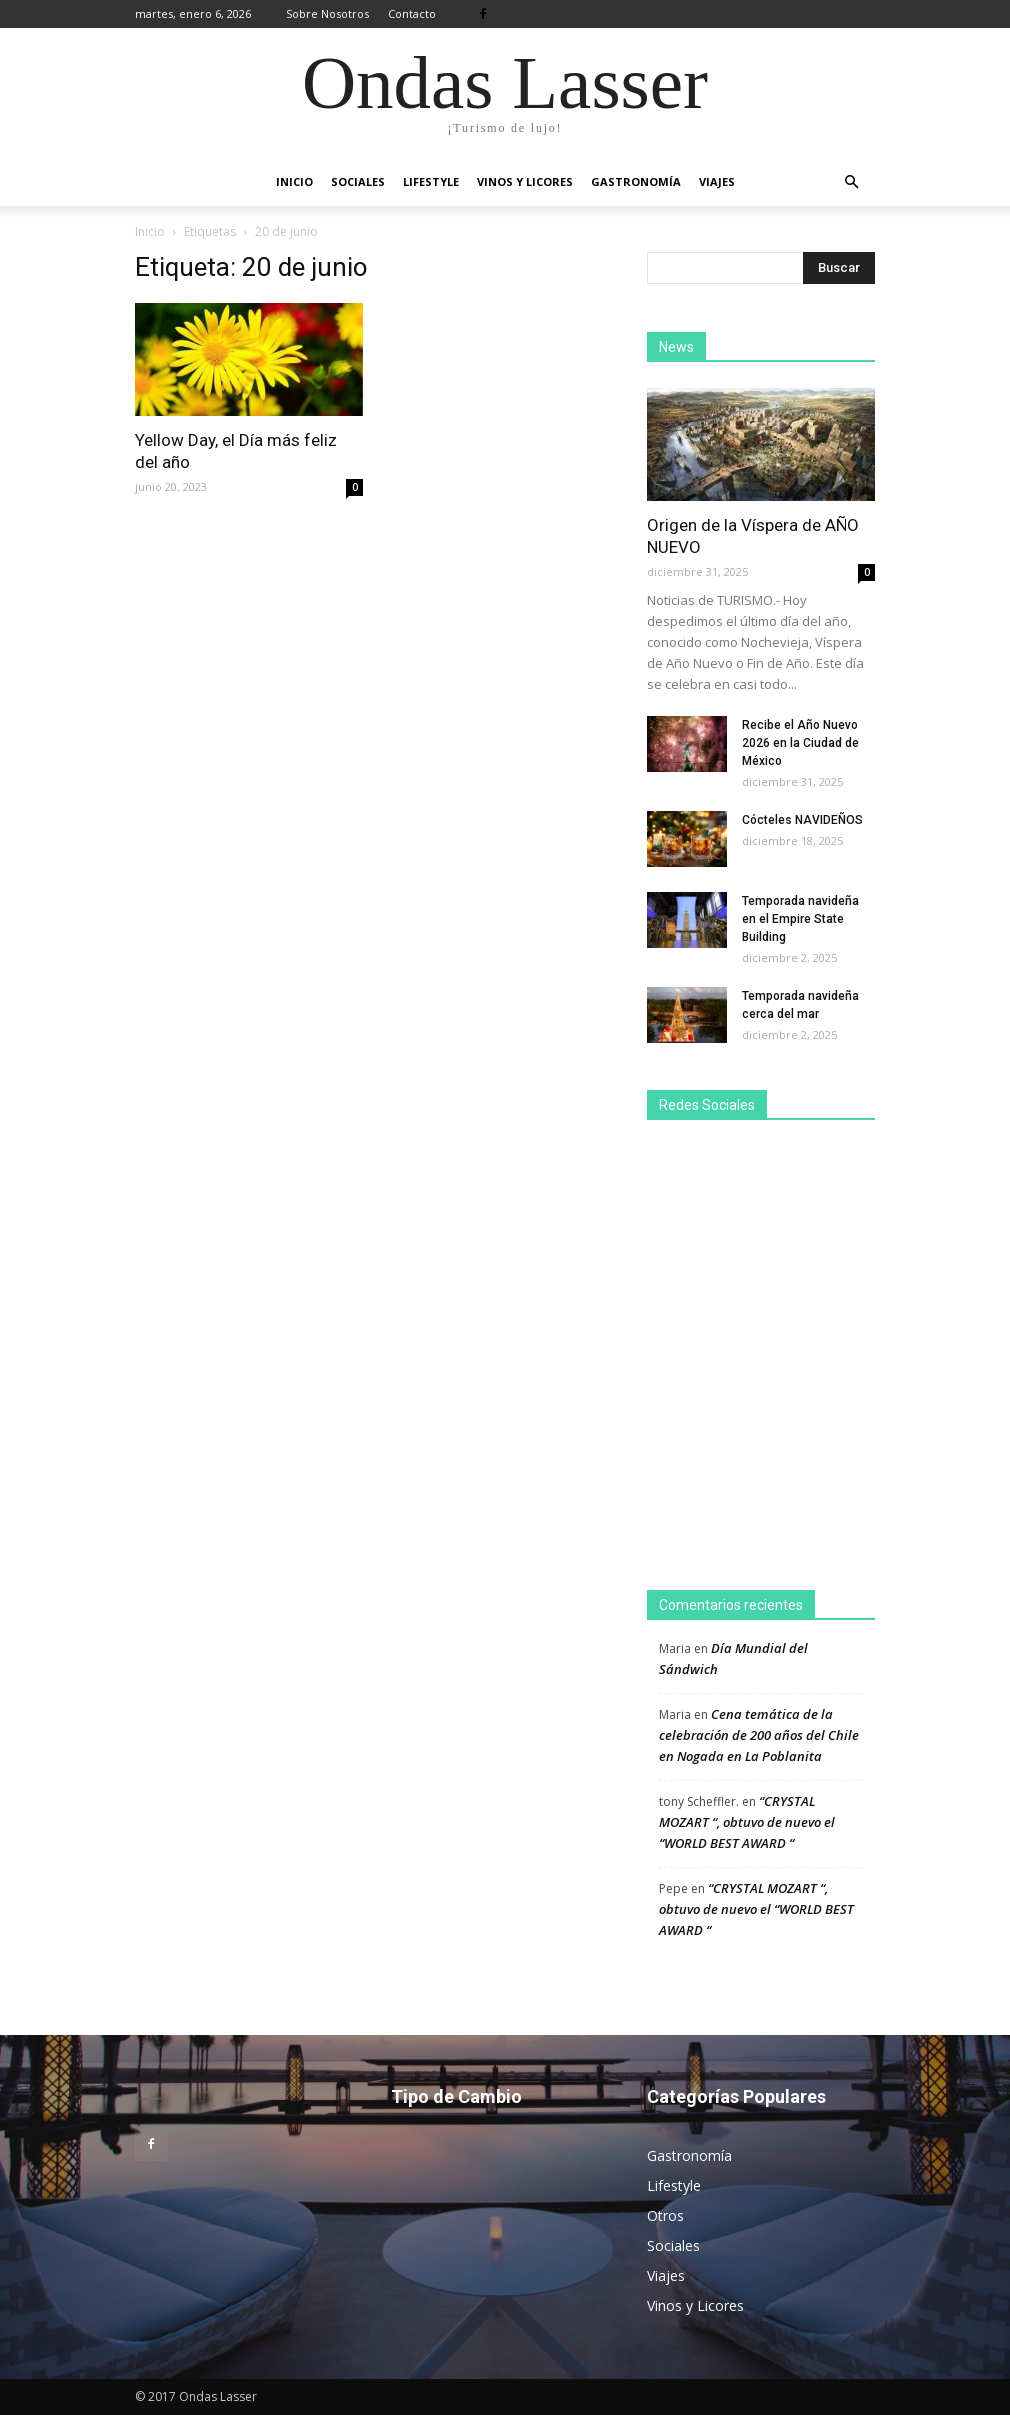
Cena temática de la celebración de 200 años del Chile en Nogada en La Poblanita (759, 1735)
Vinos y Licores (525, 181)
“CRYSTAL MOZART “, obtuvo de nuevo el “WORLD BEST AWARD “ (747, 1822)
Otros (665, 2215)
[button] (851, 182)
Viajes (717, 181)
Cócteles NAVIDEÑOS (802, 820)
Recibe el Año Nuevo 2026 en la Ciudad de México (800, 743)
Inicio (294, 181)
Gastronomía (636, 181)
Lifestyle (431, 181)
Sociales (358, 181)
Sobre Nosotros (327, 13)
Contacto (412, 13)
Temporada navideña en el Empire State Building (800, 919)
